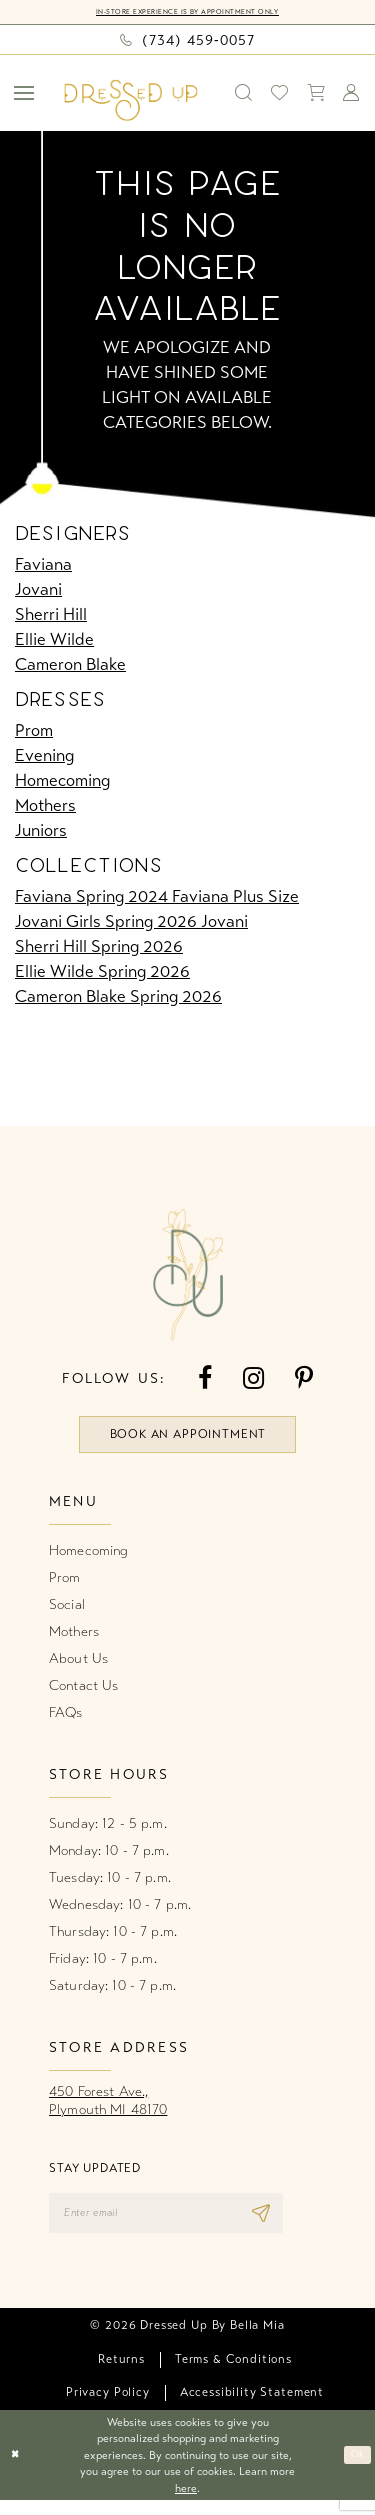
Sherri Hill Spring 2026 (99, 948)
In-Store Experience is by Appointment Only (187, 12)
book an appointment (188, 1439)
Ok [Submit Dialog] (356, 2470)
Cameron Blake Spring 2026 (118, 998)
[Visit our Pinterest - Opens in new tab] (304, 1380)
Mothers (45, 806)
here (186, 2503)
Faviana (43, 565)
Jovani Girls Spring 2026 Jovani (131, 923)
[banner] (131, 101)
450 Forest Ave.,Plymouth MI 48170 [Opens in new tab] (108, 2108)
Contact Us (83, 1693)
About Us (78, 1666)
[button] (24, 94)
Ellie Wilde (54, 640)
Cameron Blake (70, 665)
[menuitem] (24, 94)
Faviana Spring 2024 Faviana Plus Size (157, 898)
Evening (44, 756)
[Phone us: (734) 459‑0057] (187, 41)
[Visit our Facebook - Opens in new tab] (205, 1380)
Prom (34, 731)
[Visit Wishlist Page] (280, 94)
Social (67, 1612)
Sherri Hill (51, 615)
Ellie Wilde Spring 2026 (102, 973)
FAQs (66, 1720)
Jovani (38, 590)
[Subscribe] (303, 2224)
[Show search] (244, 94)
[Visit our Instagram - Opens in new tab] (253, 1380)
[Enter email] (187, 2224)
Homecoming (62, 781)
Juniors (41, 831)
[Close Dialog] (17, 2470)
